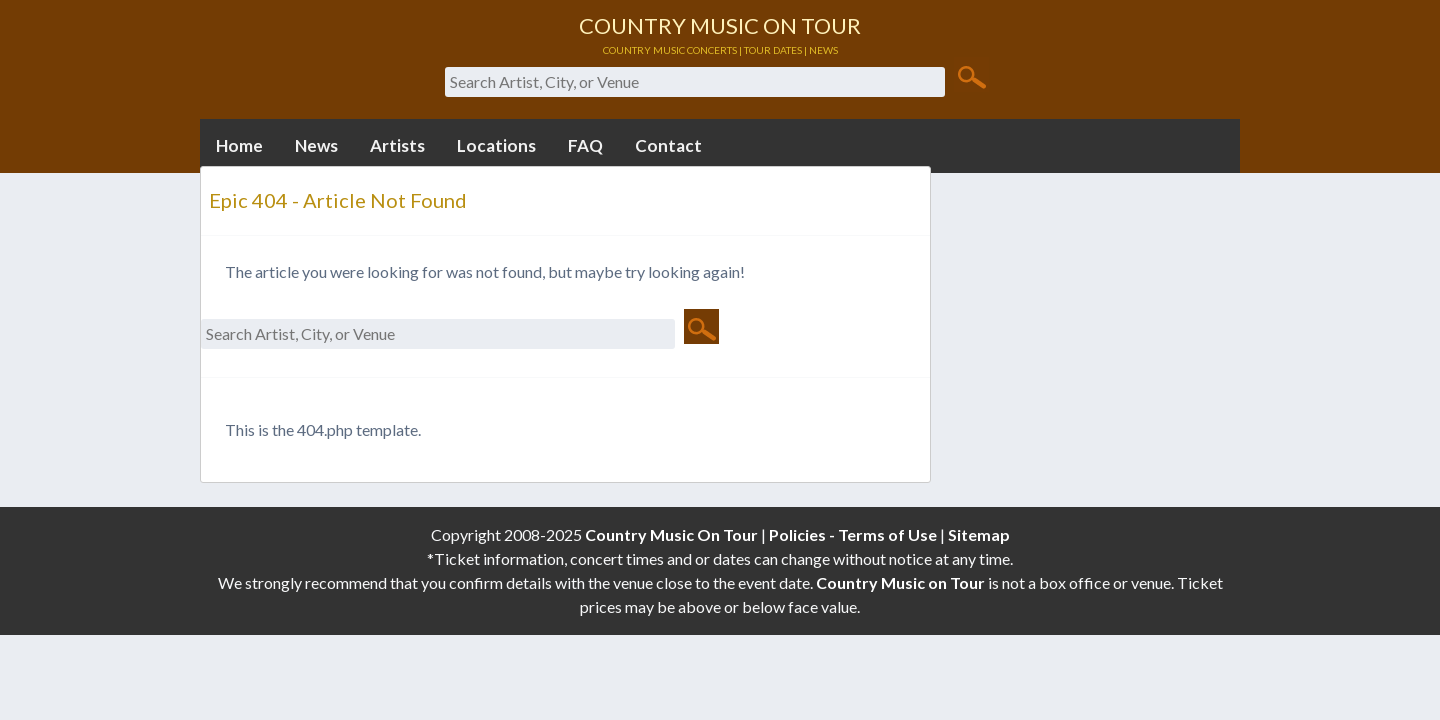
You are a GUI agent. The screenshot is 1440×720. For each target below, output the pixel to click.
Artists (397, 145)
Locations (496, 145)
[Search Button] (971, 76)
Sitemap (979, 534)
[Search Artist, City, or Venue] (695, 82)
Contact (668, 145)
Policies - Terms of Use (853, 534)
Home (239, 145)
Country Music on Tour (900, 582)
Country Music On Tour (671, 534)
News (316, 145)
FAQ (585, 145)
